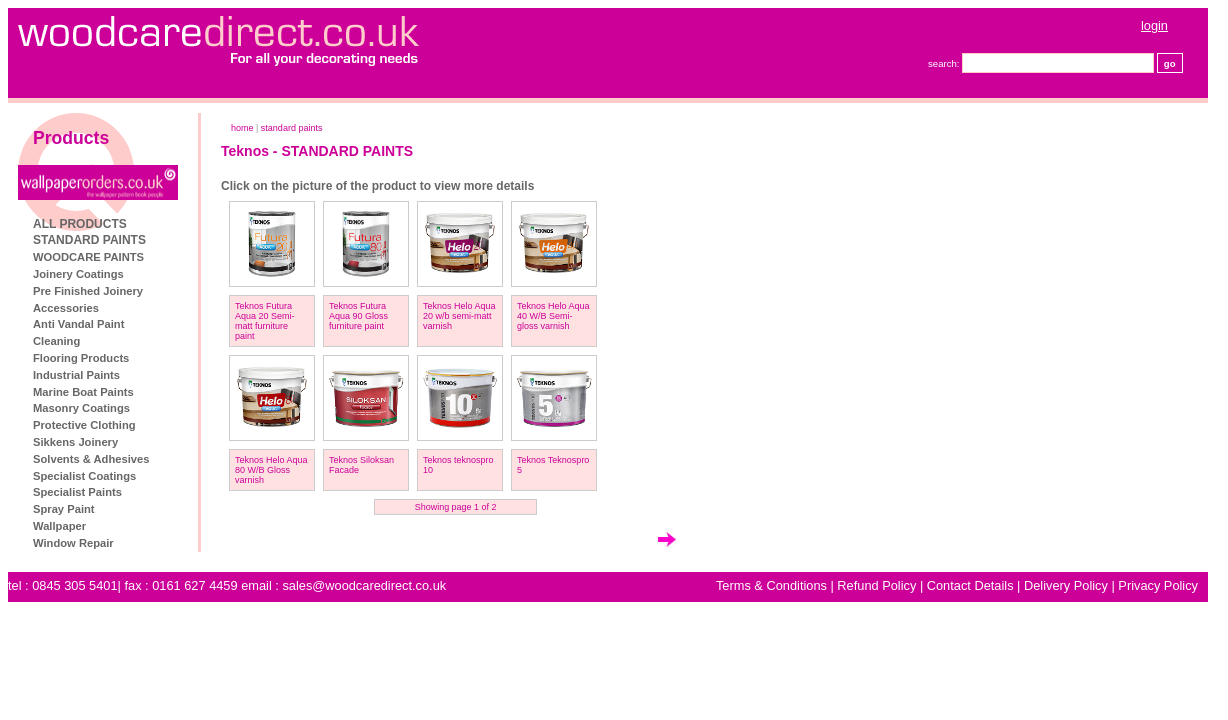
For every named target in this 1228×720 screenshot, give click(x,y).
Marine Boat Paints (83, 392)
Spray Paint (64, 509)
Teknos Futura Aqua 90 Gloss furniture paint (358, 316)
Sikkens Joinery (75, 442)
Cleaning (56, 341)
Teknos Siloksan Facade (361, 465)
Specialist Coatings (84, 476)
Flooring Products (81, 358)
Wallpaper (59, 526)
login (1154, 25)
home (242, 128)
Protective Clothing (84, 425)
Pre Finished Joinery (88, 291)
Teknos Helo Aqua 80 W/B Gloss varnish (271, 470)
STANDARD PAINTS (89, 240)
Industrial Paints (76, 375)
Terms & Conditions (771, 585)
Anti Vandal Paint (78, 324)
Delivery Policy (1066, 585)
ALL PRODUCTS (80, 224)
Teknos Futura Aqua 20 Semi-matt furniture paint (265, 321)
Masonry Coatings (81, 408)
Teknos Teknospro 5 (553, 465)
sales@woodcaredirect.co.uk (364, 585)
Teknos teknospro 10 (458, 465)
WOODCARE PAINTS (88, 257)
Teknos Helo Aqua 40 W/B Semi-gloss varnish (553, 316)
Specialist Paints (77, 492)
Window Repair (73, 543)
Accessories (66, 308)
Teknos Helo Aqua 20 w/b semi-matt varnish (459, 316)
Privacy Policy (1158, 585)
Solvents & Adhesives (91, 459)
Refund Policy (876, 585)
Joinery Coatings (78, 274)
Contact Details (970, 585)
